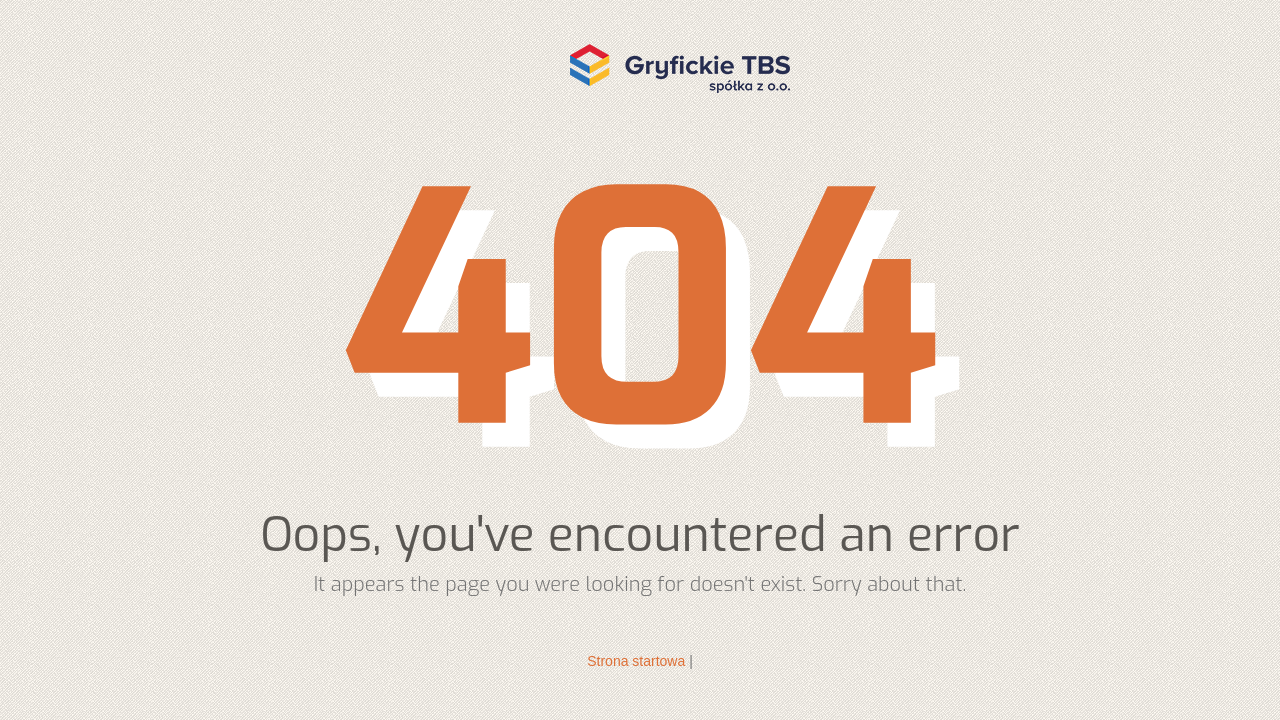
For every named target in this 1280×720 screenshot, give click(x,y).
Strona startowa (636, 661)
